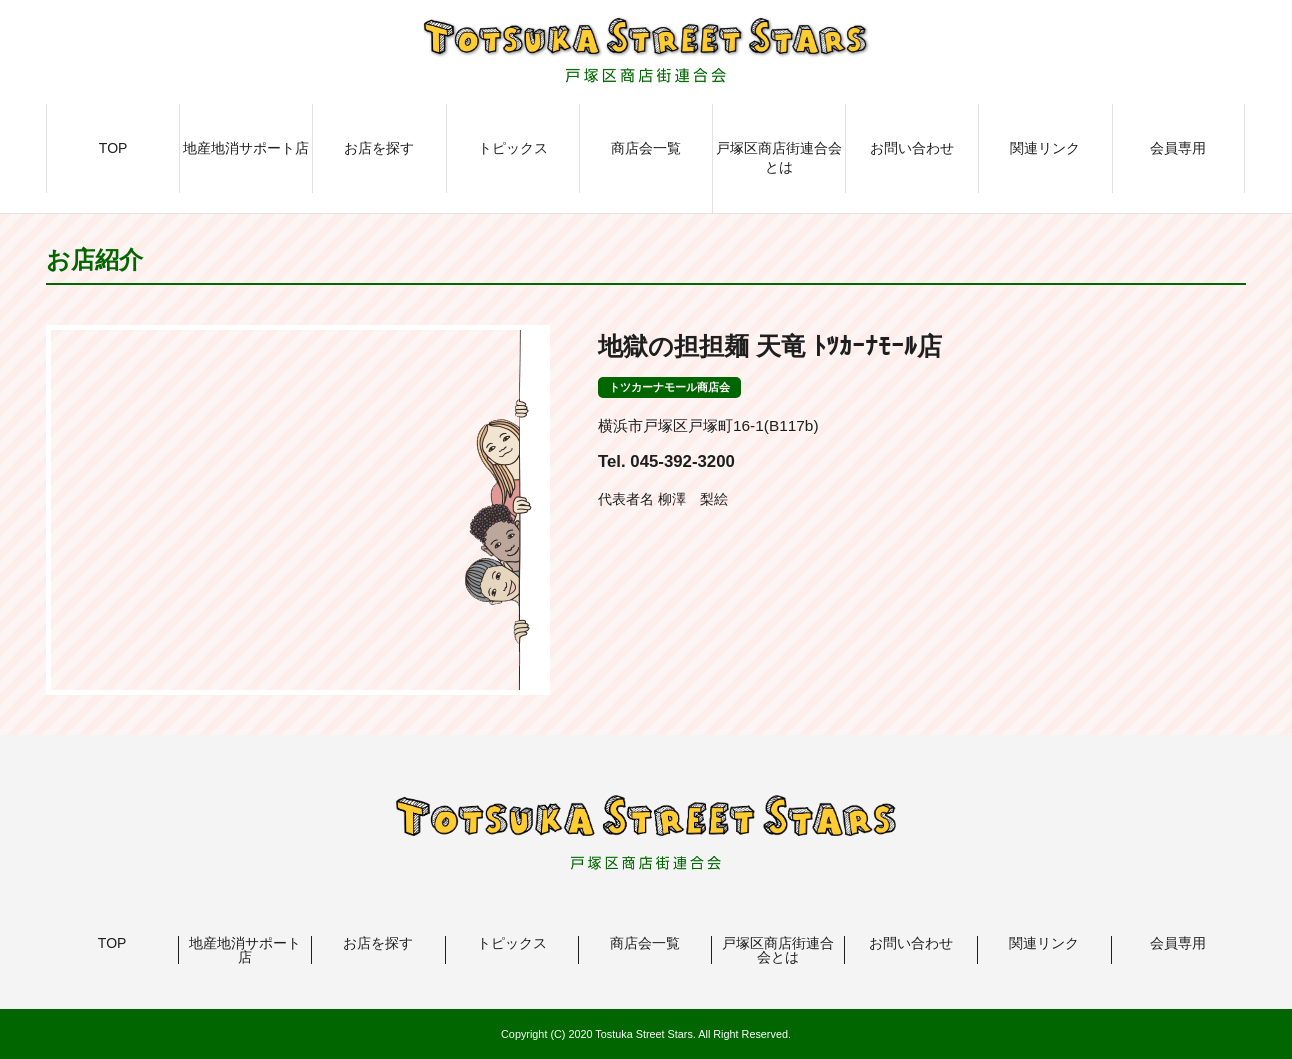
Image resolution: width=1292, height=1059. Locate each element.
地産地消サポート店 (246, 148)
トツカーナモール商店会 (669, 387)
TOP (113, 148)
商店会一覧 (646, 148)
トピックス (513, 148)
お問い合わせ (912, 148)
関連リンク (1045, 148)
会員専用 (1178, 148)
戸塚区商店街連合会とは (779, 158)
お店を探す (379, 148)
